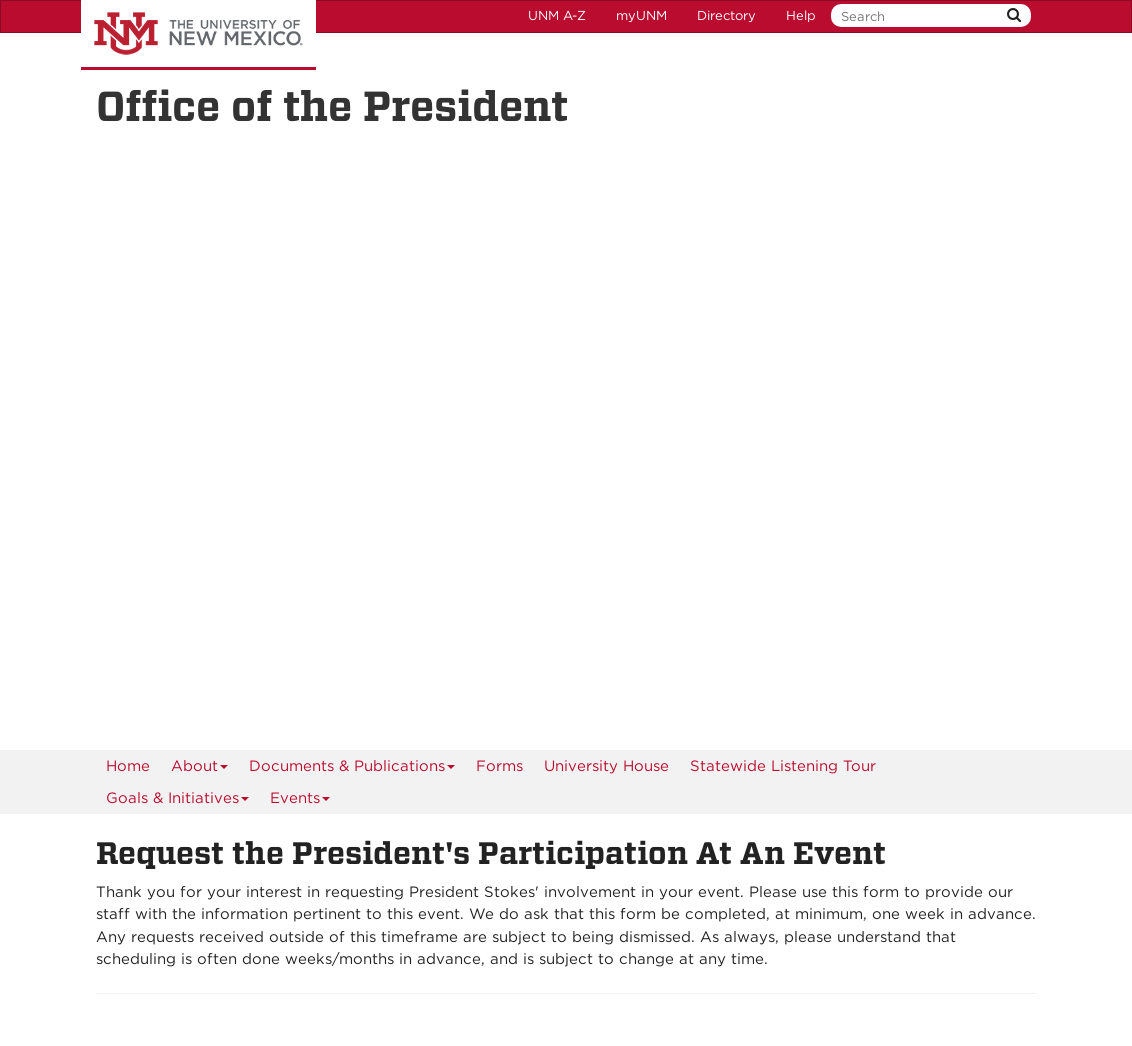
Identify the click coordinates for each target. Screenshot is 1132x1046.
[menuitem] (128, 766)
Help (801, 15)
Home (128, 766)
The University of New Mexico (198, 35)
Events (300, 801)
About (200, 769)
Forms (499, 766)
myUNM (641, 15)
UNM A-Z (557, 15)
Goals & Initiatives (178, 801)
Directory (726, 15)
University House (606, 766)
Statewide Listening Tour (783, 766)
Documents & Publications (352, 769)
